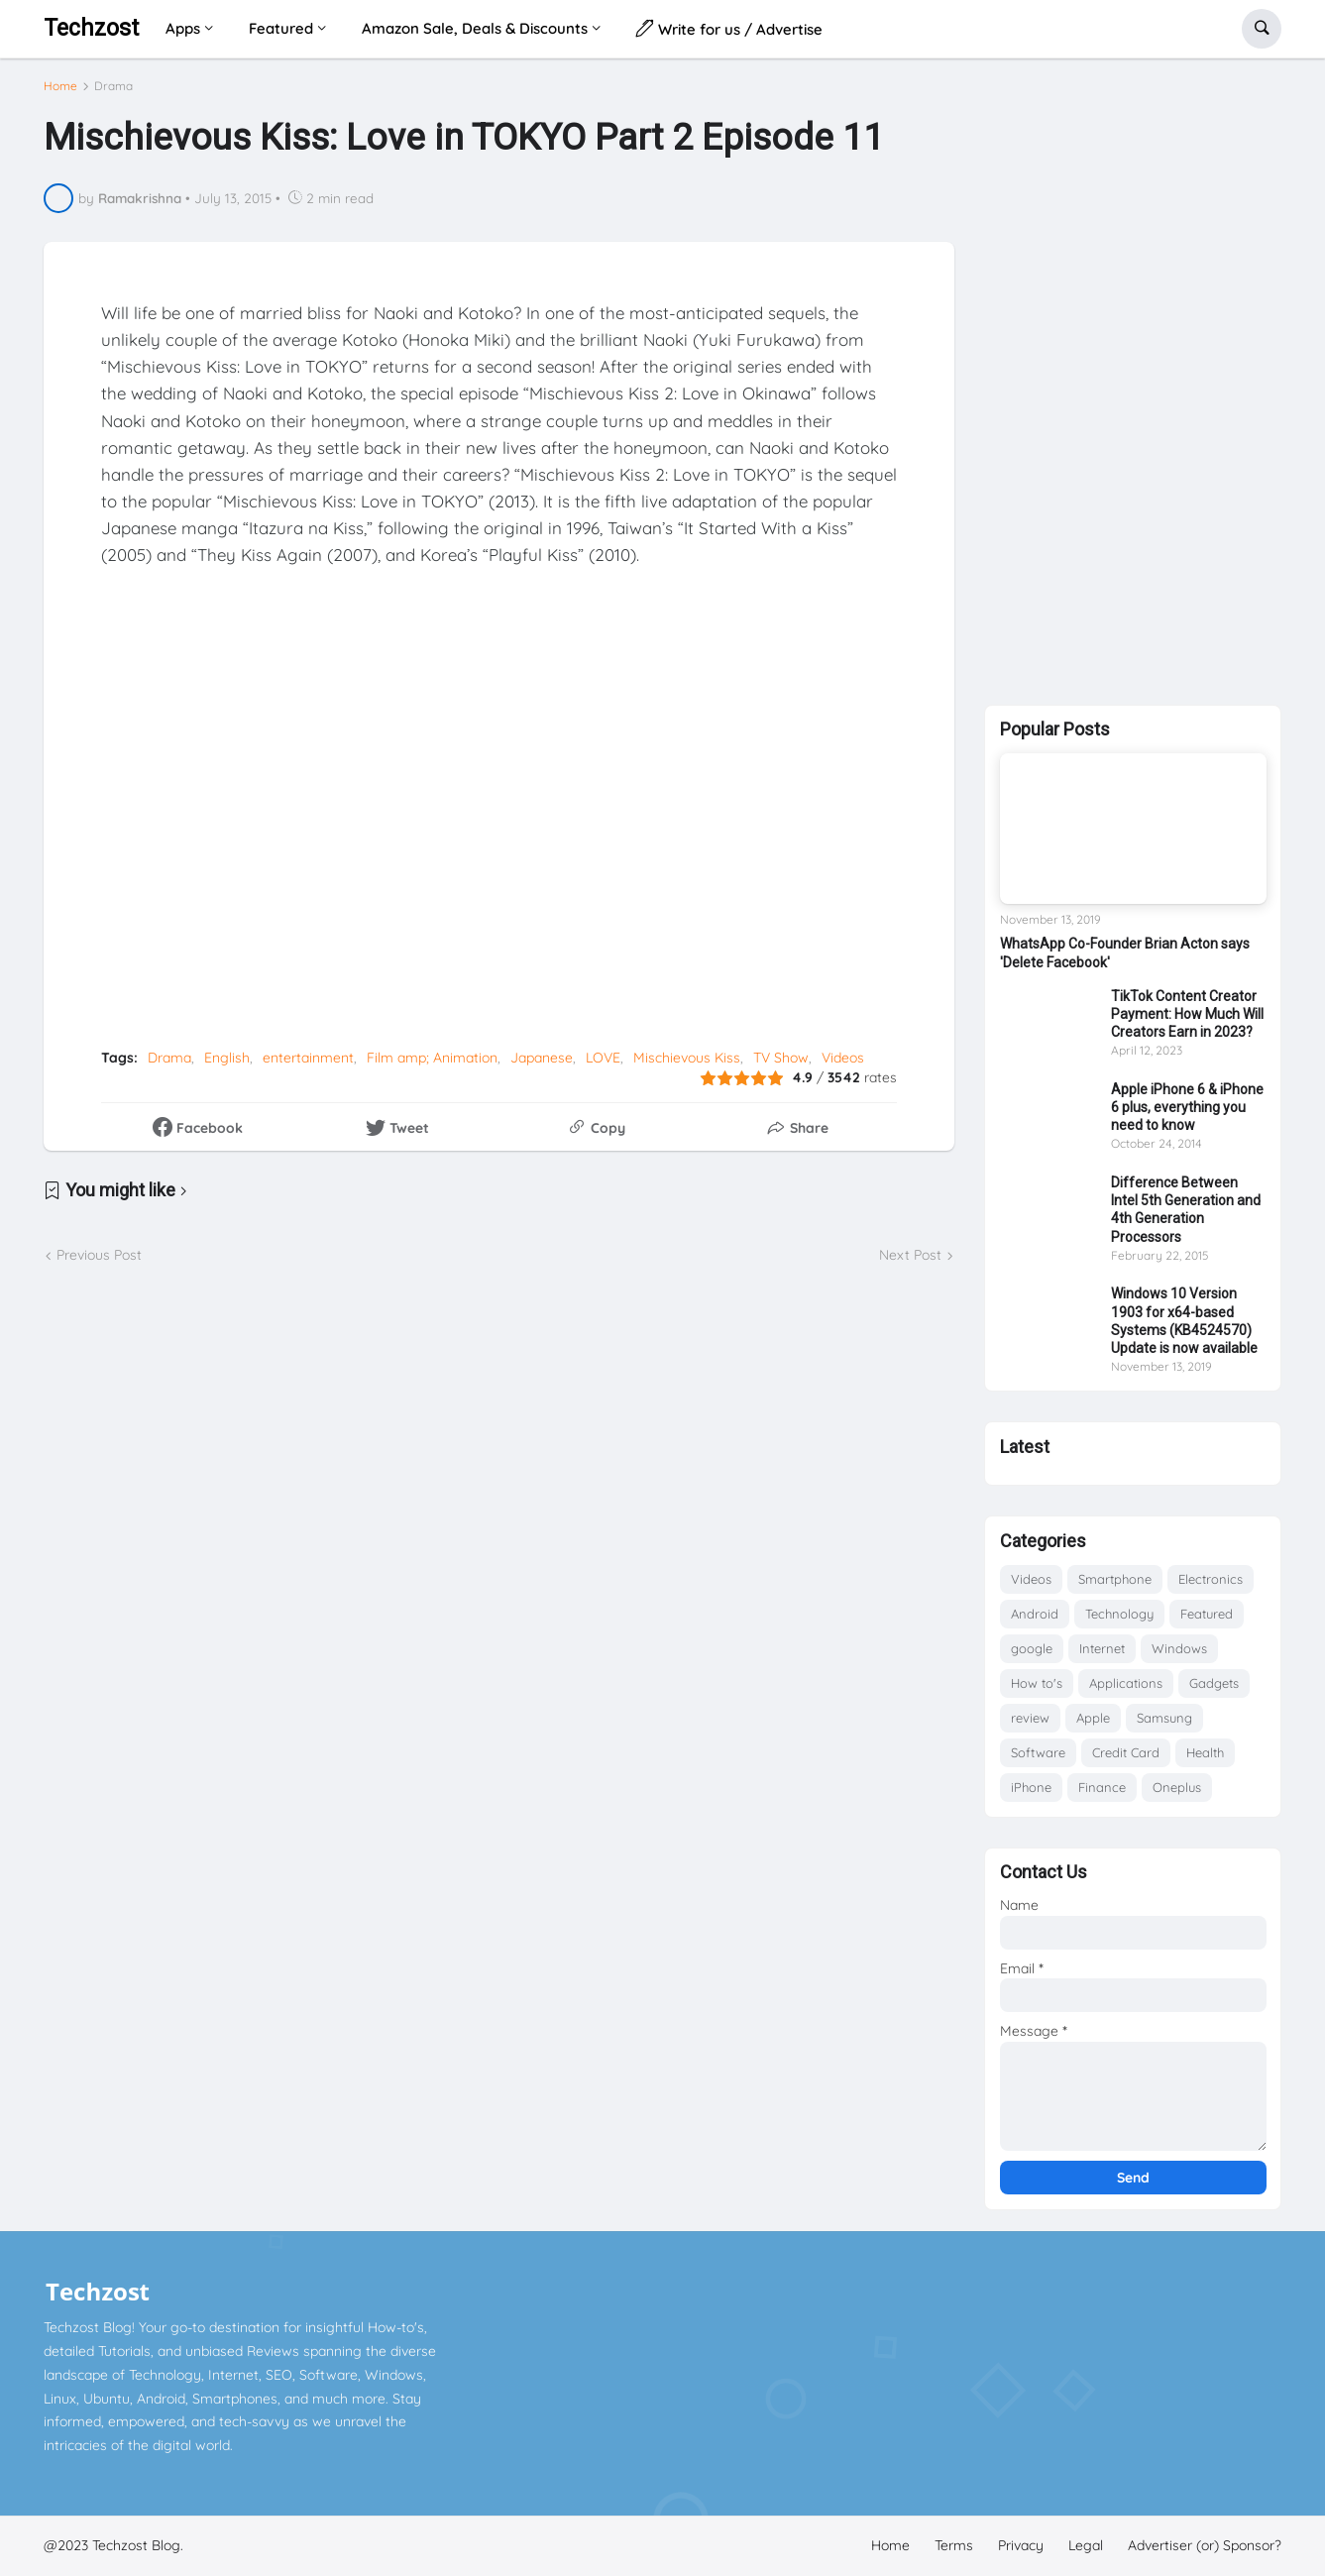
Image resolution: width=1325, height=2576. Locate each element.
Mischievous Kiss (686, 1057)
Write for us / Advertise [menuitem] (729, 28)
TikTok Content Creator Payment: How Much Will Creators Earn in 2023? (1187, 1014)
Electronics (1210, 1579)
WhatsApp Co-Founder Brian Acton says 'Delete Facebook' (1125, 952)
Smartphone (1115, 1579)
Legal (1085, 2545)
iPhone (1031, 1787)
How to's (1036, 1683)
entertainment (308, 1057)
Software (1038, 1752)
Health (1205, 1752)
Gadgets (1214, 1683)
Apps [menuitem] (183, 28)
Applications (1125, 1683)
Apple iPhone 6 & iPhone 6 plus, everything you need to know (1187, 1107)
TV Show (781, 1057)
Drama (113, 86)
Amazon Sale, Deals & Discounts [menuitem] (475, 28)
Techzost (91, 28)
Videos (843, 1057)
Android (1034, 1614)
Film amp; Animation (432, 1057)
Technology (1119, 1614)
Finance (1102, 1787)
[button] (1261, 29)
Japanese (541, 1057)
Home (60, 86)
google (1031, 1648)
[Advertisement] (1132, 377)
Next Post (910, 1255)
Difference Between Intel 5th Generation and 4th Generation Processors (1186, 1210)
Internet (1102, 1648)
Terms (954, 2545)
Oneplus (1177, 1787)
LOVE (603, 1057)
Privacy (1021, 2545)
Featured (1206, 1614)
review (1030, 1718)
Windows (1179, 1648)
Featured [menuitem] (281, 28)
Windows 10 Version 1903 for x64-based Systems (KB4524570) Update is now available (1184, 1321)
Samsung (1164, 1718)
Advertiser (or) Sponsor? (1204, 2545)
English (227, 1057)
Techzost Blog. (137, 2545)
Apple (1093, 1718)
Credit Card (1125, 1752)
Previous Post (99, 1255)
